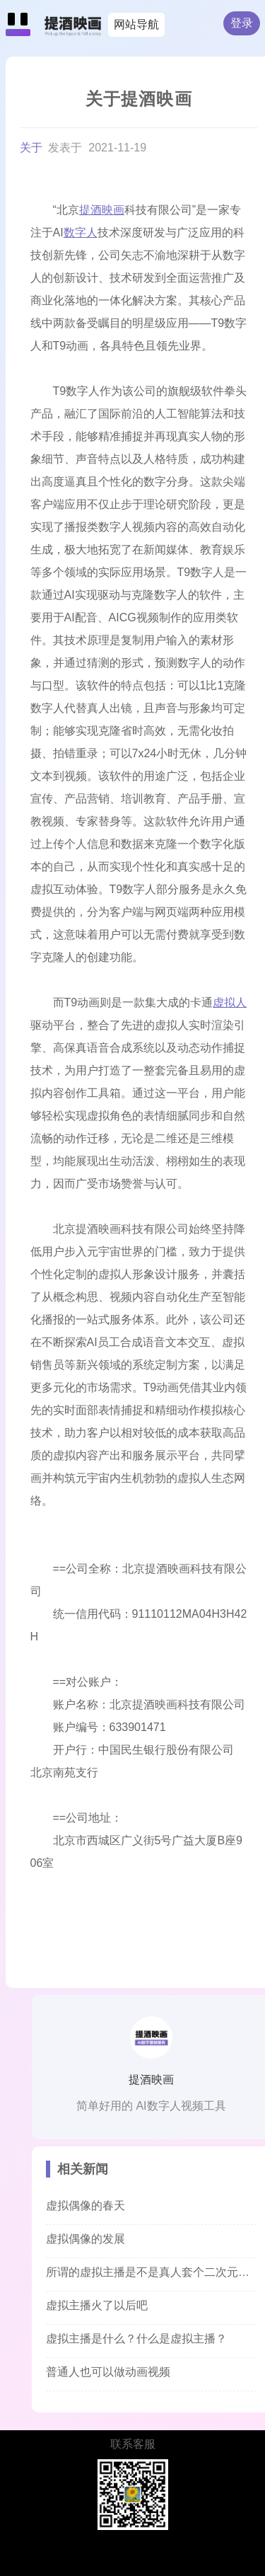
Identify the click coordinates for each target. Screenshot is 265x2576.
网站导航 (136, 24)
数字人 (81, 232)
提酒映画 (101, 210)
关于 (32, 148)
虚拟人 (230, 1002)
